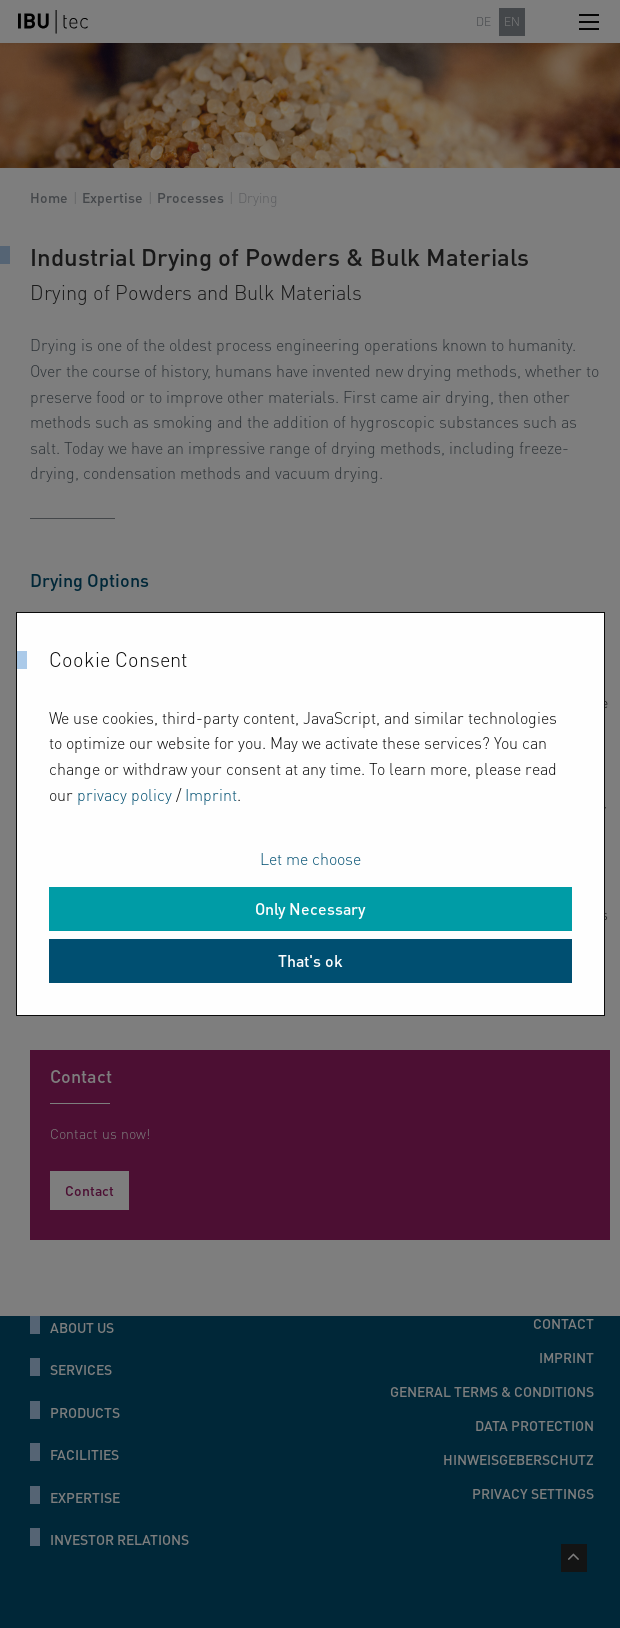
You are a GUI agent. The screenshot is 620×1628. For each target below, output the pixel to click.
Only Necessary (310, 908)
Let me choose (310, 858)
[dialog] (310, 814)
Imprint (211, 794)
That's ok (310, 960)
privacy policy (124, 794)
